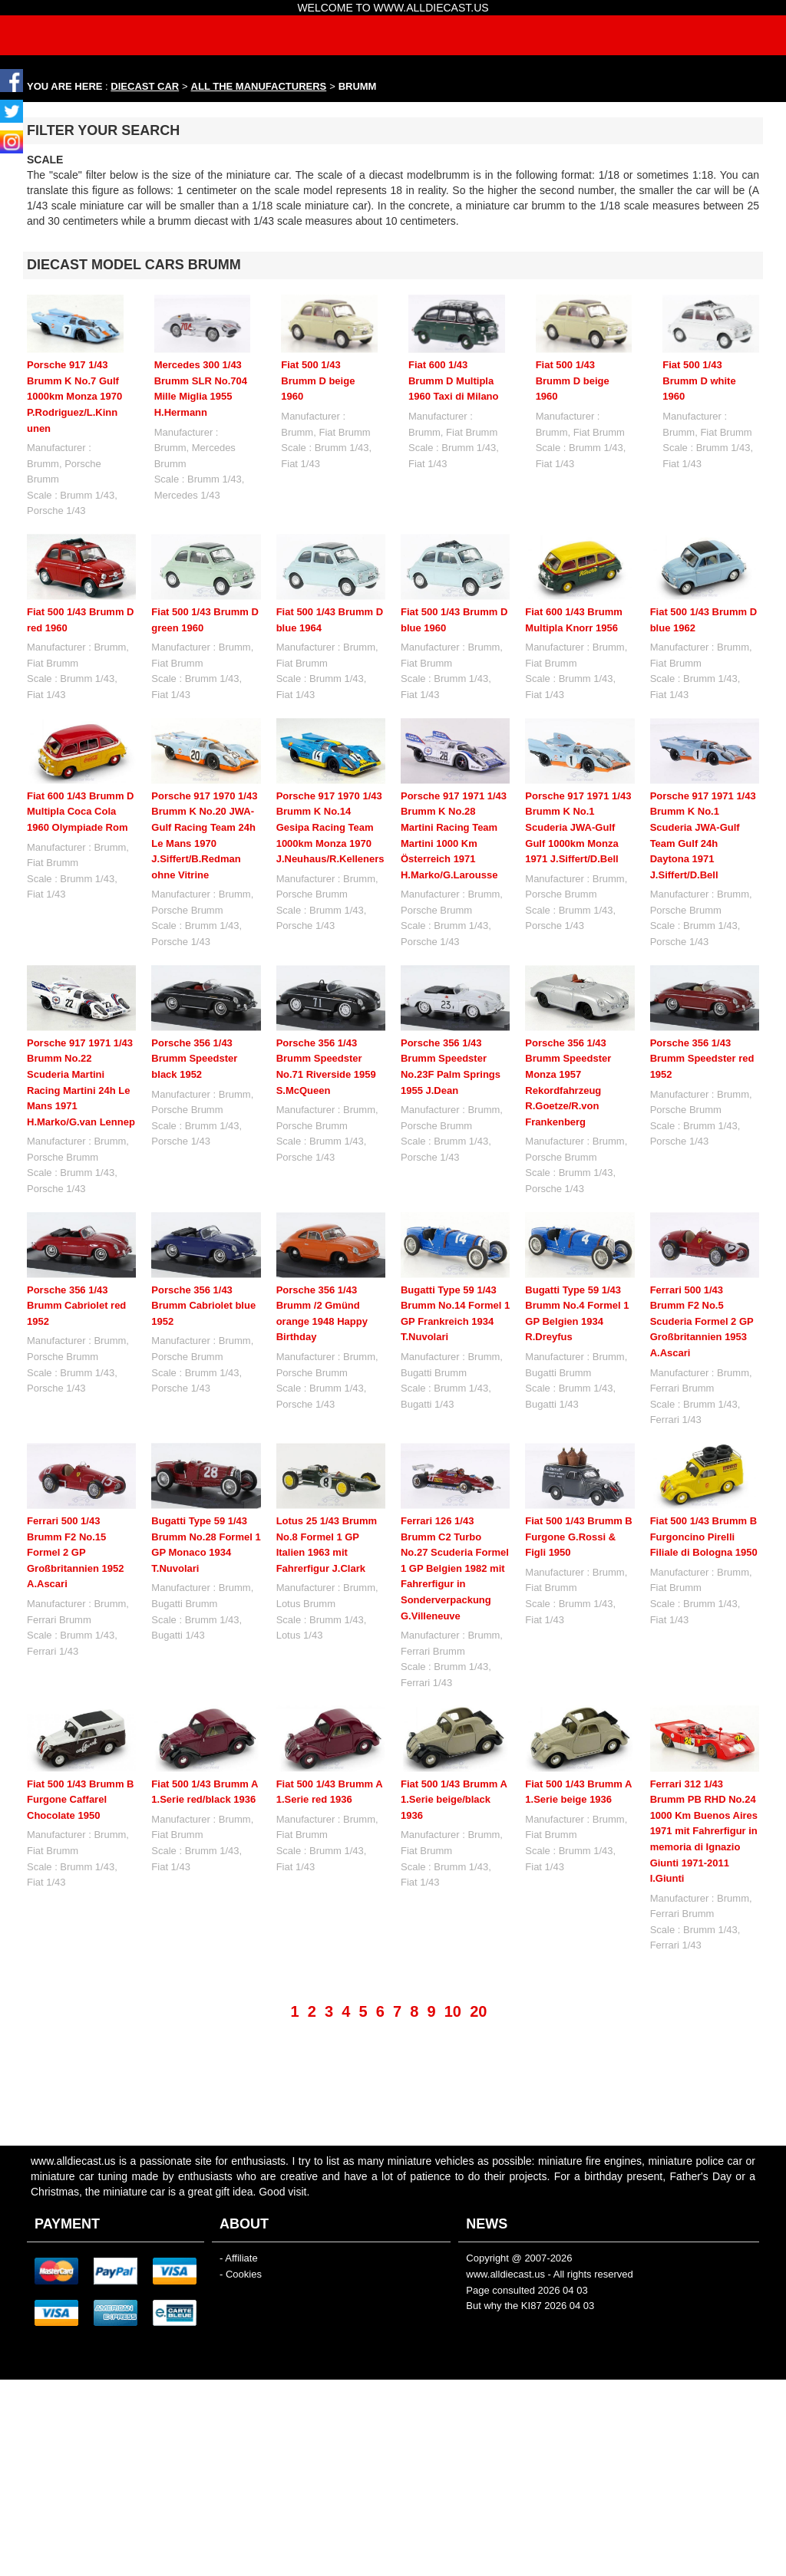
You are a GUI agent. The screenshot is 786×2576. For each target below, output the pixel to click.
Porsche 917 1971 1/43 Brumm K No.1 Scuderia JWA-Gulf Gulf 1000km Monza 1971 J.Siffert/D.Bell (578, 827)
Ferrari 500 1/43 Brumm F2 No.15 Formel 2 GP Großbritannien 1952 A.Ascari (75, 1552)
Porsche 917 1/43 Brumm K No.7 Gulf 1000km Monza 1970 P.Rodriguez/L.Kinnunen (74, 396)
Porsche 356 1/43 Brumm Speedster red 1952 (702, 1058)
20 (478, 1960)
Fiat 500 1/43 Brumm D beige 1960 (318, 380)
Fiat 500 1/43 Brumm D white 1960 (698, 380)
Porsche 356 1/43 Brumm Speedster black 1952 (194, 1058)
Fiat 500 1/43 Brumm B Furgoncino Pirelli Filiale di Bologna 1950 (704, 1536)
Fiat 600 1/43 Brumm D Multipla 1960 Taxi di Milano (453, 380)
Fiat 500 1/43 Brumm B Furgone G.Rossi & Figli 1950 (578, 1536)
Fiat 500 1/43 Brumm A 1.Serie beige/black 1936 (454, 1748)
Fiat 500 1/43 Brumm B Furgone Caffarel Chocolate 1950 (80, 1799)
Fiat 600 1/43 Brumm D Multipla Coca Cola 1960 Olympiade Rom (80, 811)
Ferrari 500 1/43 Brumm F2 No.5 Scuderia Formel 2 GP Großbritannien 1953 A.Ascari (702, 1321)
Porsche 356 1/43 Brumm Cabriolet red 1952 (76, 1305)
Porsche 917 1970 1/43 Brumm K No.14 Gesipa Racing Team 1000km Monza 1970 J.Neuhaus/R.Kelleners (330, 827)
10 (452, 1960)
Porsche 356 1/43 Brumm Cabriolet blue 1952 (203, 1305)
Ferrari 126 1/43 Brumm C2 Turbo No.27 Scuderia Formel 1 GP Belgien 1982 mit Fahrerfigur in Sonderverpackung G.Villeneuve (455, 1568)
